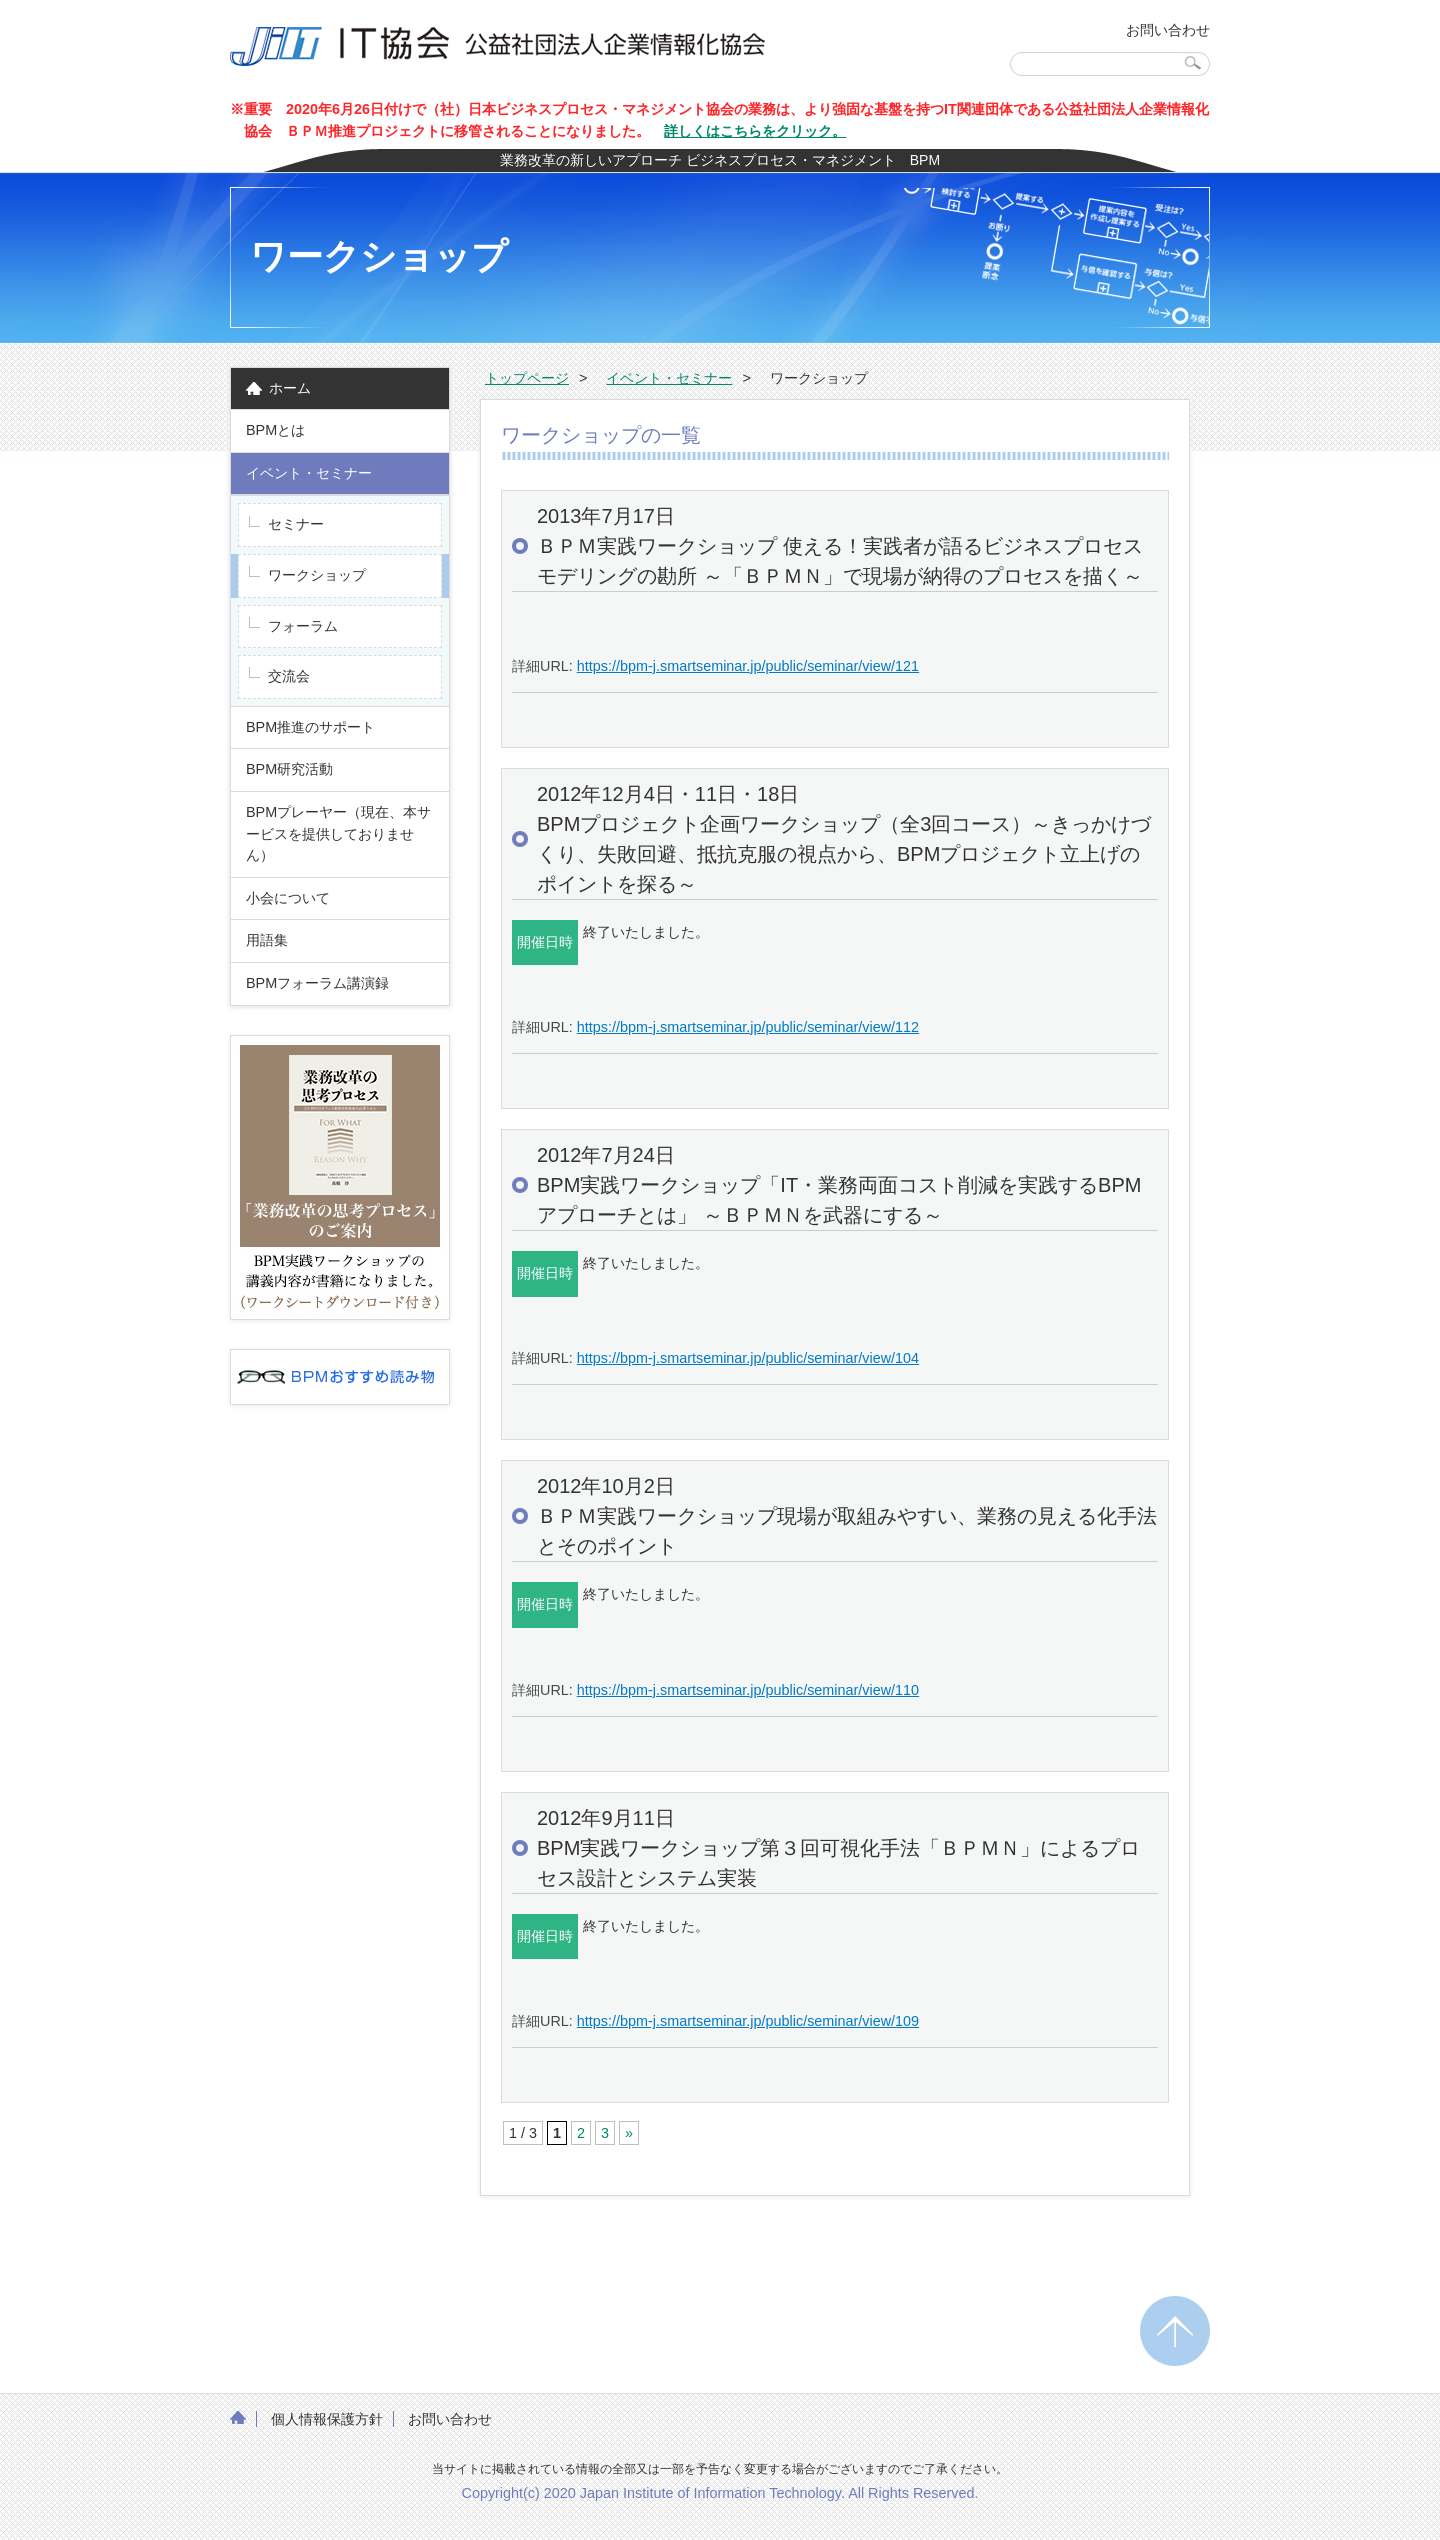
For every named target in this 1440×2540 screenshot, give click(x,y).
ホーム (290, 388)
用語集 (267, 940)
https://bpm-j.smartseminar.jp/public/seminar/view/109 (748, 2021)
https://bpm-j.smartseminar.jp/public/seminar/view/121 (748, 666)
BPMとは (275, 430)
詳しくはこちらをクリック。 (755, 131)
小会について (288, 898)
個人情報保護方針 (327, 2419)
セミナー (296, 524)
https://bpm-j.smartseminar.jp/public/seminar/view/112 (748, 1027)
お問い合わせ (1168, 30)
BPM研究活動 (289, 769)
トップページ (527, 378)
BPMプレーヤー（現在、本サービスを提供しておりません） (338, 833)
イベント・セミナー (309, 473)
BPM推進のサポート (310, 727)
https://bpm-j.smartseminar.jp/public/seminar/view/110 (748, 1690)
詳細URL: (544, 666)
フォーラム (303, 626)
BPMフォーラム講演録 (324, 983)
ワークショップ (317, 575)
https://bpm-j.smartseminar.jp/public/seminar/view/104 (748, 1358)
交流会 (289, 676)
